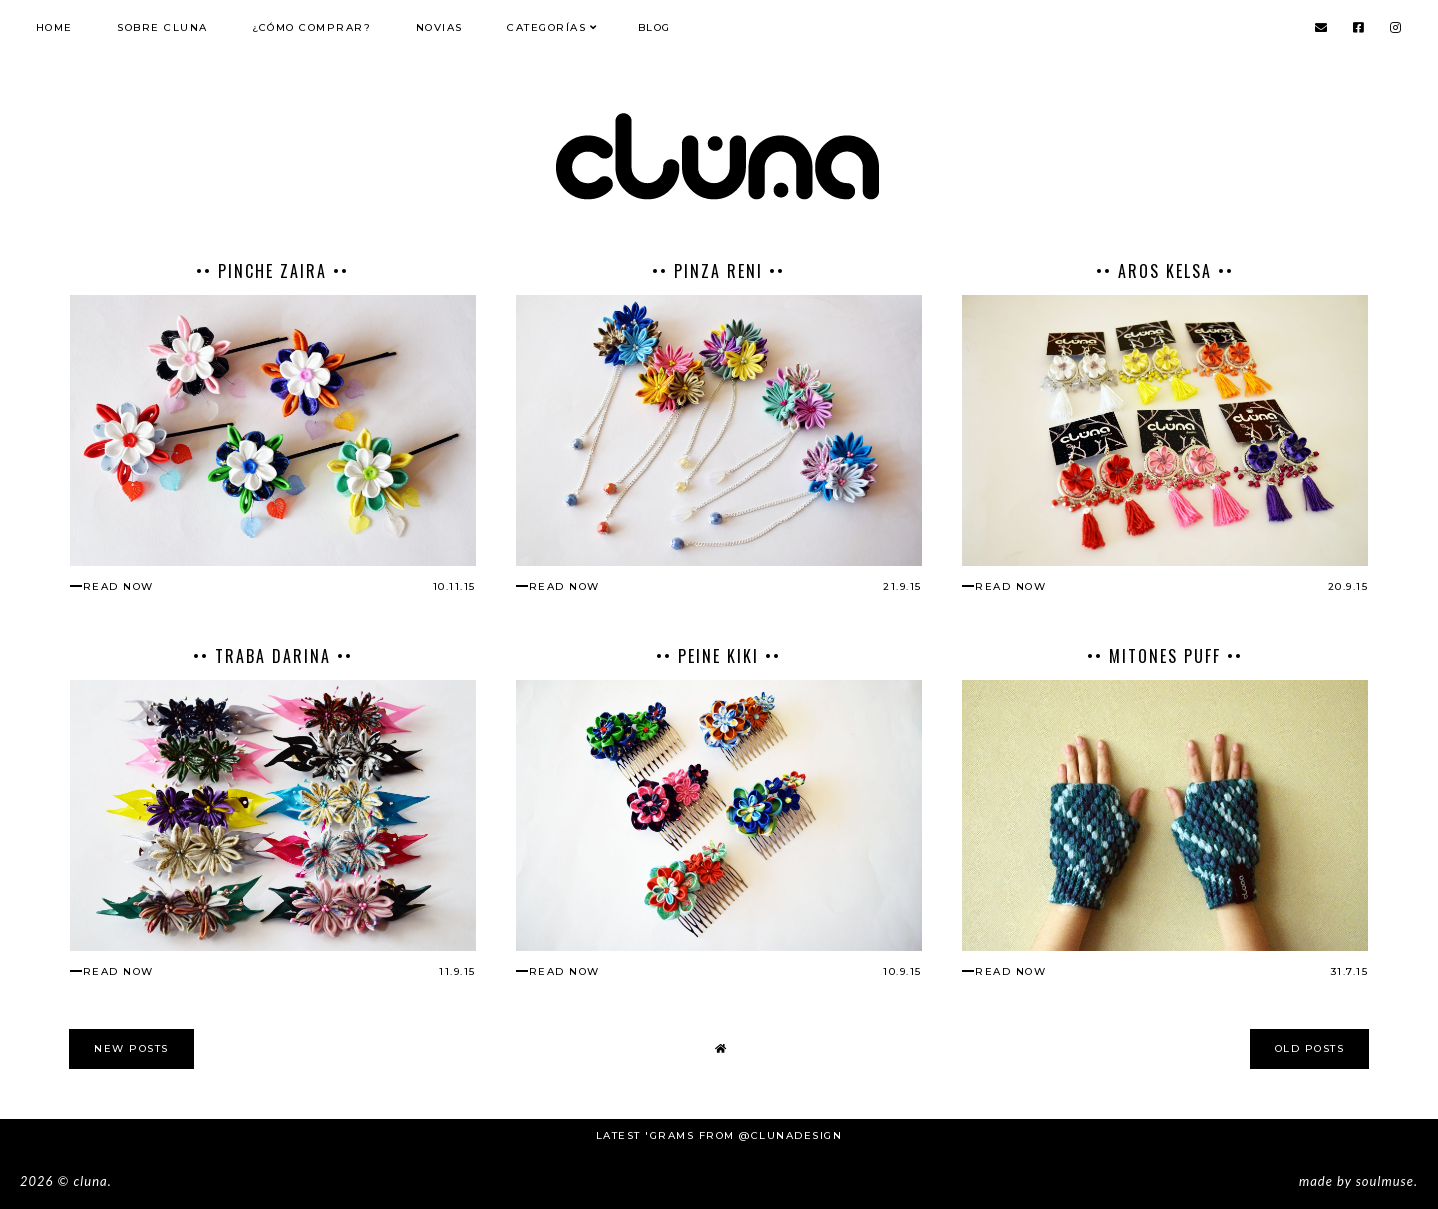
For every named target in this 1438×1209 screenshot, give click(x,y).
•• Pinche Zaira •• (272, 271)
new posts (131, 1048)
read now (118, 586)
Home (54, 27)
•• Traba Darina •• (273, 656)
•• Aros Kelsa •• (1165, 271)
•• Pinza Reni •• (718, 271)
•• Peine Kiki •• (718, 656)
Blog (654, 27)
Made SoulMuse (1356, 1181)
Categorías (546, 27)
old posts (1310, 1048)
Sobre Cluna (162, 27)
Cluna (90, 1181)
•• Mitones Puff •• (1165, 656)
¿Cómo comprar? (311, 27)
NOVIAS (439, 27)
